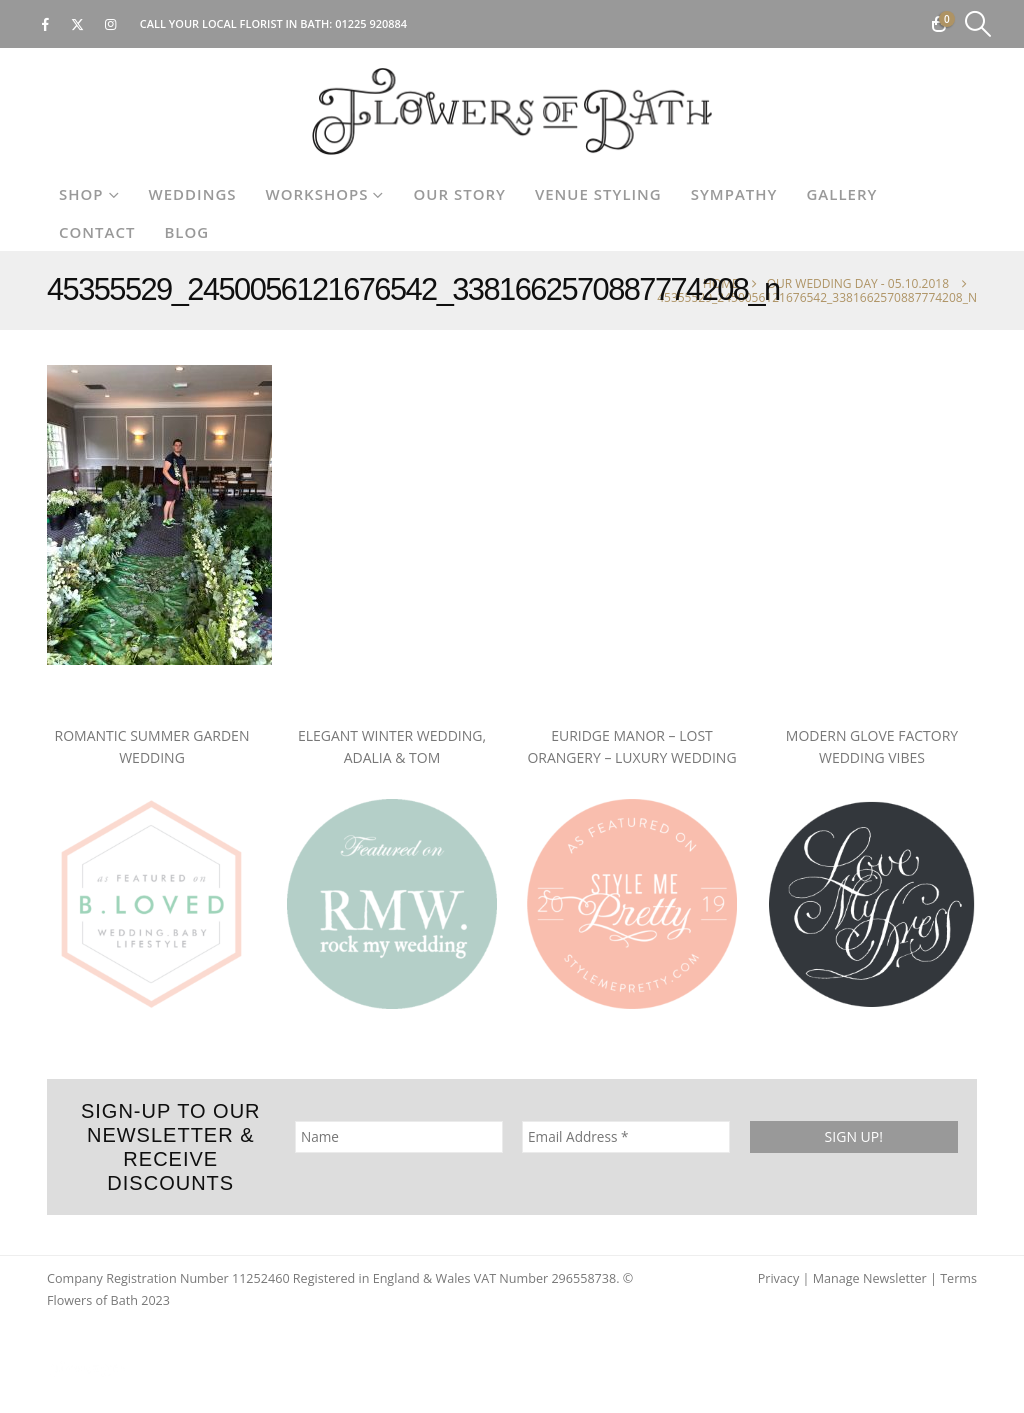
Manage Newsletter (870, 1278)
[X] (78, 24)
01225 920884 (371, 23)
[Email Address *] (626, 1136)
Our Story (459, 194)
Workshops (317, 194)
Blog (186, 232)
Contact (97, 232)
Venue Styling (598, 194)
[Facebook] (45, 24)
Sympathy (734, 194)
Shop (81, 194)
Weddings (193, 194)
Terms (958, 1278)
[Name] (399, 1136)
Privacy (779, 1278)
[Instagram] (111, 24)
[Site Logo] (512, 111)
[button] (978, 24)
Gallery (841, 194)
